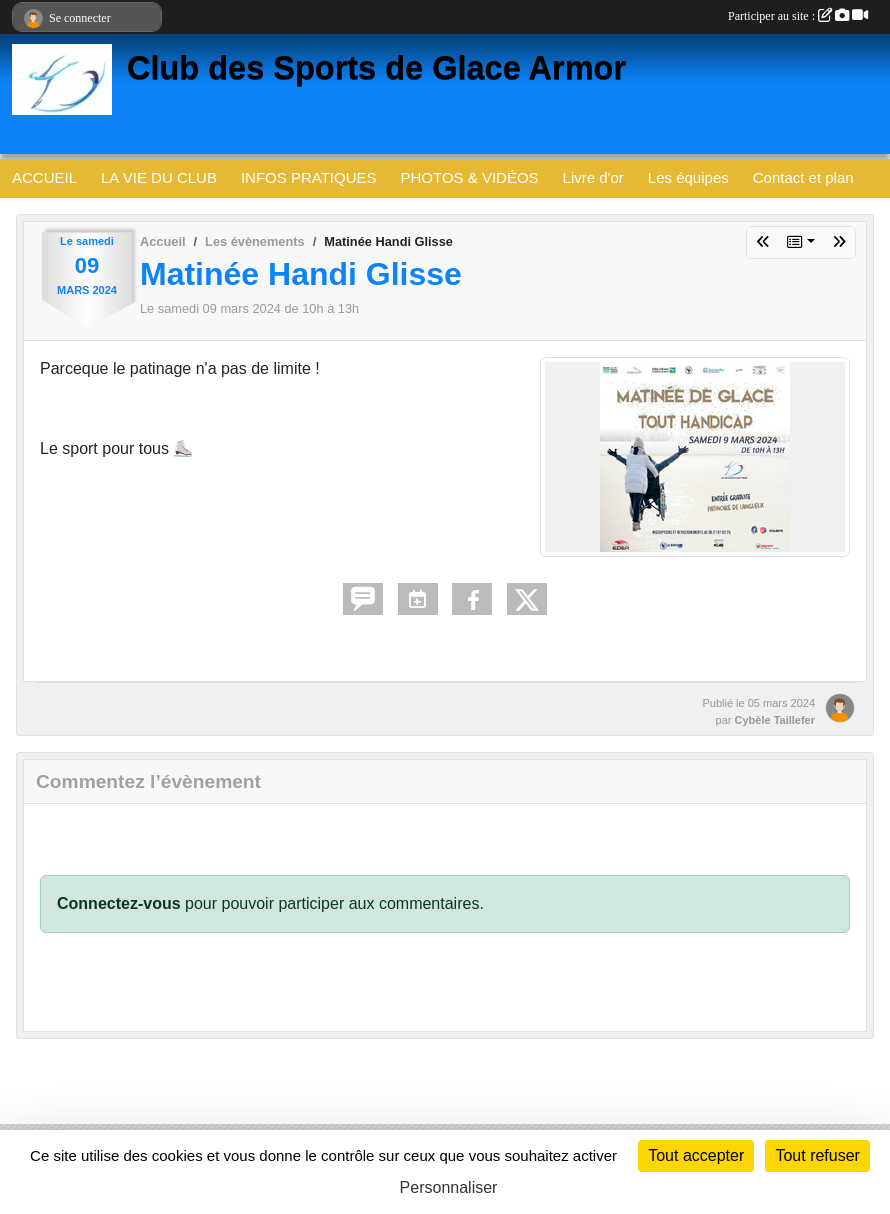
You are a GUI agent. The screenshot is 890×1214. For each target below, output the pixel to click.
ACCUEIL (44, 177)
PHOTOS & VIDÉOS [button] (470, 177)
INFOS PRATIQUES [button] (309, 177)
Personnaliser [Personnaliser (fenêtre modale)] (449, 1187)
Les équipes (688, 177)
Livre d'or (593, 177)
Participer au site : (798, 16)
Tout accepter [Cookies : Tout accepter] (696, 1155)
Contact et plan (803, 177)
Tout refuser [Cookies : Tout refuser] (817, 1155)
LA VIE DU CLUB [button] (159, 177)
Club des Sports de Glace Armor (376, 68)
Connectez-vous (119, 903)
